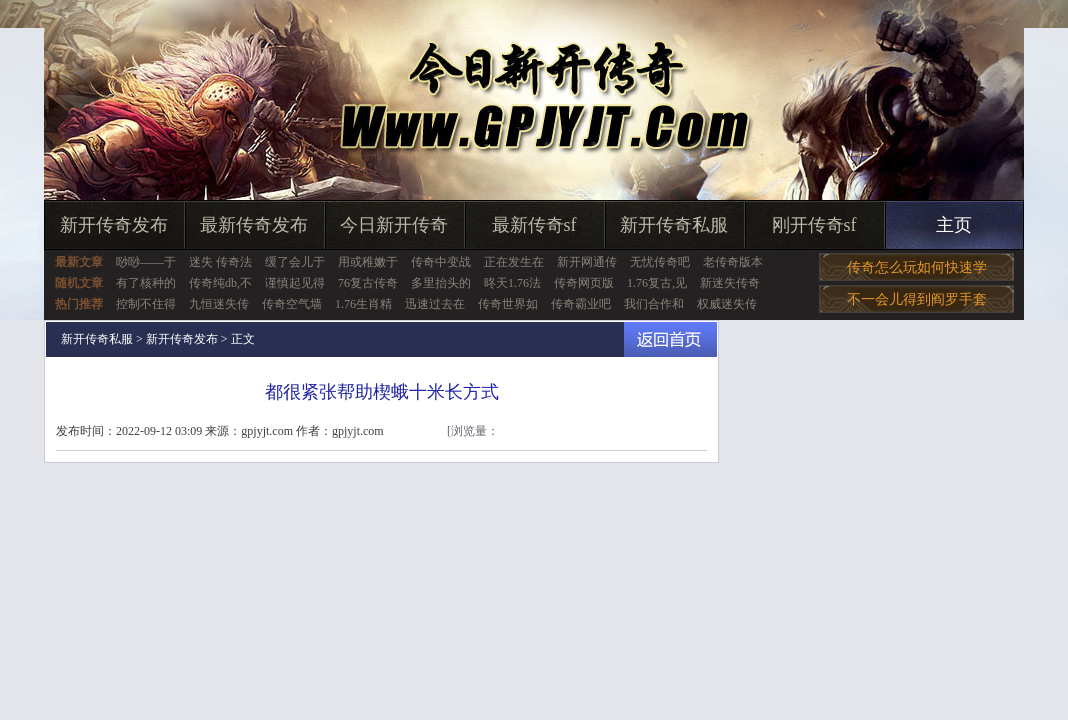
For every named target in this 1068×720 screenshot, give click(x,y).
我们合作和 (654, 304)
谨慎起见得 (295, 283)
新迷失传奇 (730, 283)
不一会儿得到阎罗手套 (917, 299)
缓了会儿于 (295, 262)
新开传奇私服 (674, 225)
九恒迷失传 (219, 304)
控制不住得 (146, 304)
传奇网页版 (584, 283)
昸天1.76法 (512, 283)
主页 (954, 225)
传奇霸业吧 (581, 304)
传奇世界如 (508, 304)
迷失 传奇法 (220, 262)
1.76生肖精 (363, 304)
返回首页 (670, 339)
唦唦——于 (146, 262)
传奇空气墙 (292, 304)
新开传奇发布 (114, 225)
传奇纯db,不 (220, 283)
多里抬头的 (441, 283)
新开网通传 (587, 262)
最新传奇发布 (254, 225)
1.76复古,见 (657, 283)
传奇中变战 (441, 262)
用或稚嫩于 (368, 262)
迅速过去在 (435, 304)
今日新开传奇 (394, 225)
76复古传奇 (368, 283)
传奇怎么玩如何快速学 (917, 267)
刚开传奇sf (814, 225)
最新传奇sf (534, 225)
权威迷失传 (727, 304)
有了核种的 (146, 283)
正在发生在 (514, 262)
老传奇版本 (733, 262)
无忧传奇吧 (660, 262)
